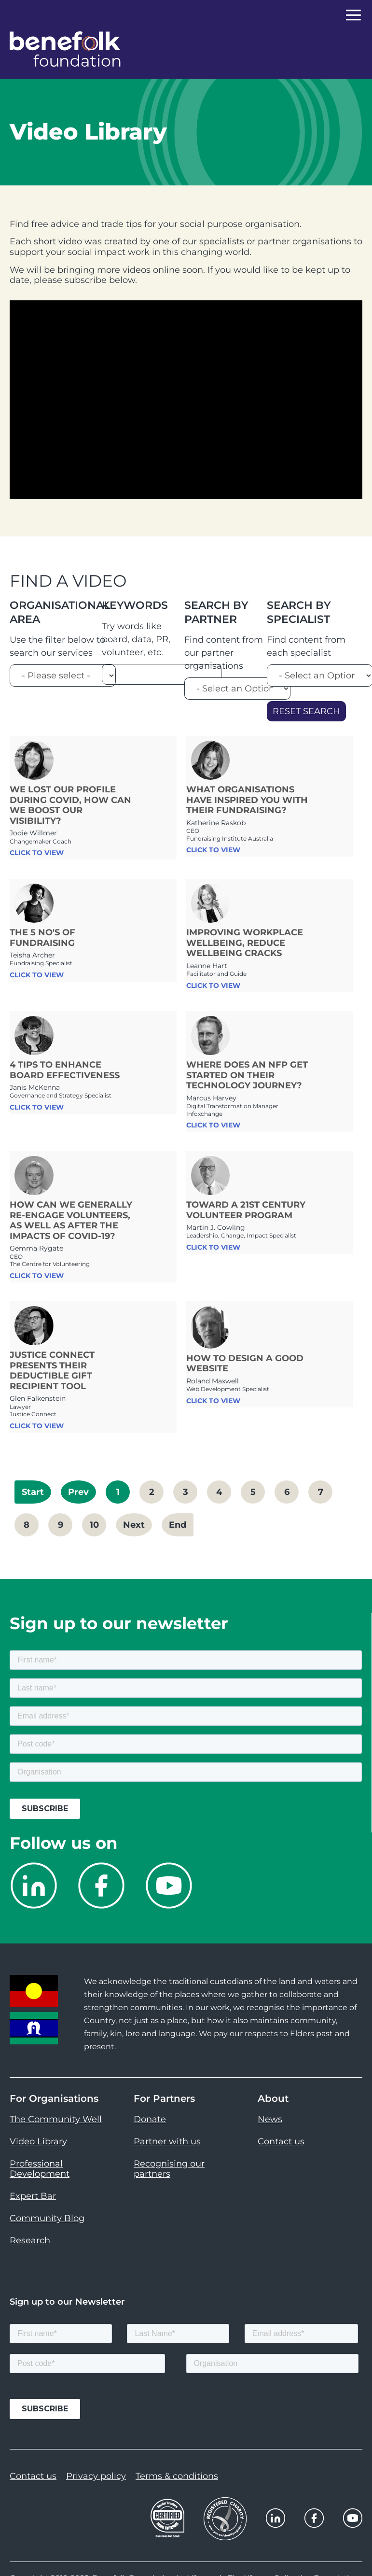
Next (134, 1525)
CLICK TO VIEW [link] (37, 852)
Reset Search (306, 711)
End (177, 1525)
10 (94, 1525)
